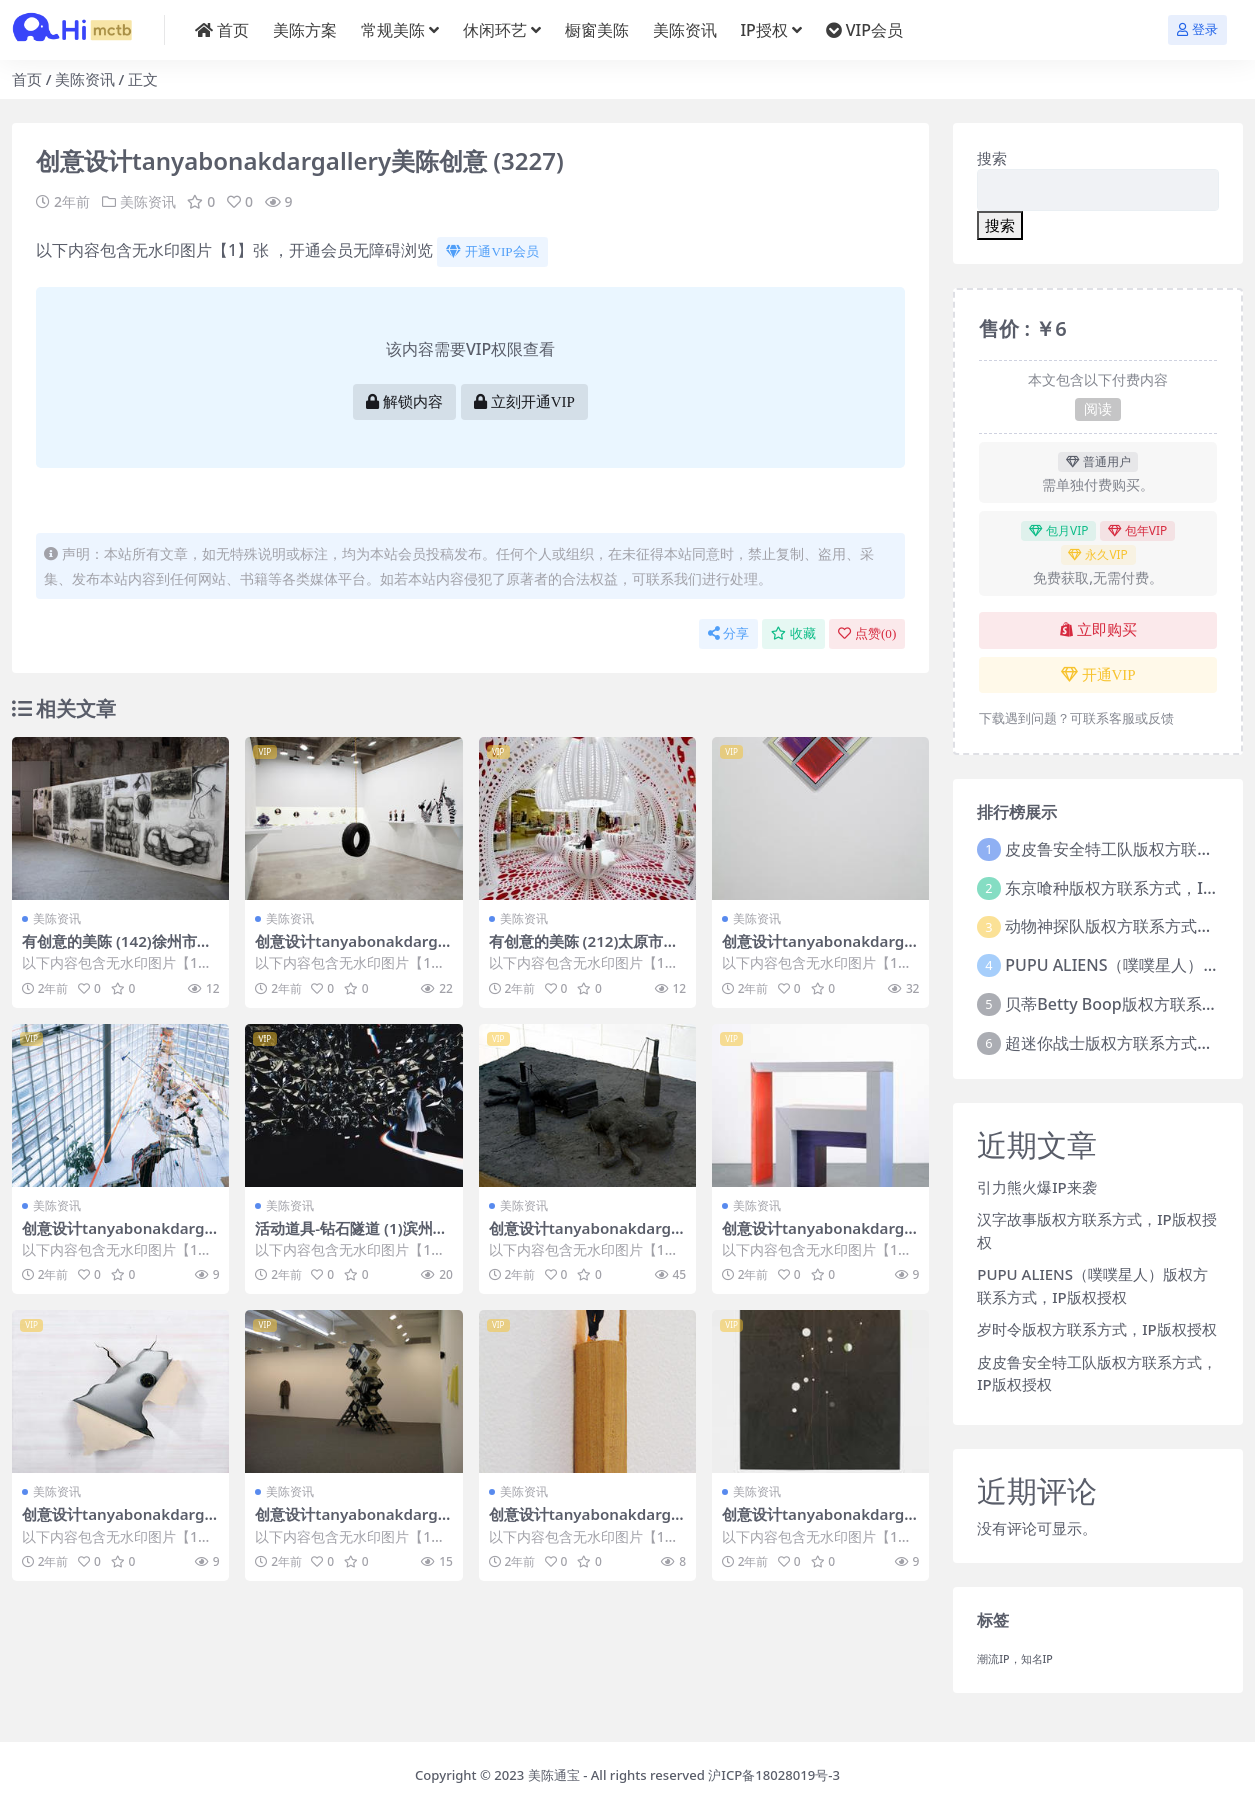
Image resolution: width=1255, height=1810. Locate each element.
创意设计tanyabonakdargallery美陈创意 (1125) (353, 950)
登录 (1197, 29)
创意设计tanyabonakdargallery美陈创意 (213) (120, 1237)
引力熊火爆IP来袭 (1036, 1187)
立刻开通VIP (524, 402)
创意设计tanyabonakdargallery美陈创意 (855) (353, 1523)
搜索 (992, 158)
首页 (27, 79)
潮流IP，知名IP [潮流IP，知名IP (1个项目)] (1015, 1659)
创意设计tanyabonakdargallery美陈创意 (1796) (587, 1237)
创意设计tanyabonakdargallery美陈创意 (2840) (820, 950)
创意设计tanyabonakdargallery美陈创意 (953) (120, 1523)
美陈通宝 (554, 1775)
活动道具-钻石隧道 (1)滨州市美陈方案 (351, 1237)
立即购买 (1098, 630)
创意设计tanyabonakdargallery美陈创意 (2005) (587, 1523)
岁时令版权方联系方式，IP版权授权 (1096, 1329)
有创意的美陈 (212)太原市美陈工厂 (584, 950)
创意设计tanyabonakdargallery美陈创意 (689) (820, 1237)
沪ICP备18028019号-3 (774, 1775)
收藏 (793, 633)
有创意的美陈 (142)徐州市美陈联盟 (117, 950)
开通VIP (1098, 675)
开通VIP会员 (492, 251)
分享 (728, 633)
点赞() (867, 633)
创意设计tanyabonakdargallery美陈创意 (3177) (820, 1523)
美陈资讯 (85, 79)
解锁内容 (404, 402)
